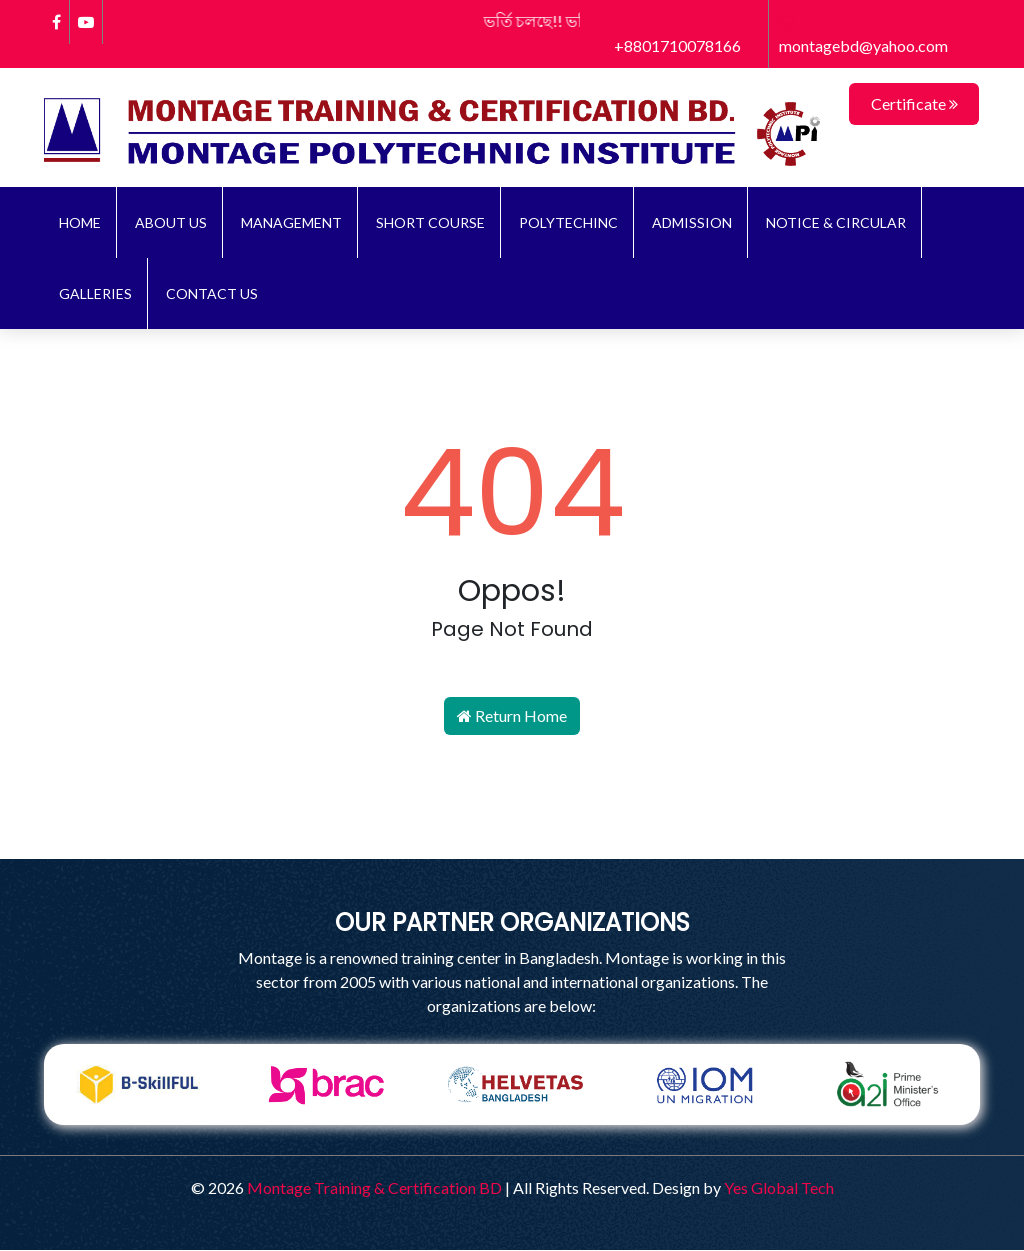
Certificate (914, 103)
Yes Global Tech (779, 1188)
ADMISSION (692, 223)
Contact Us (212, 294)
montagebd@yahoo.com (863, 34)
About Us (171, 223)
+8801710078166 (677, 34)
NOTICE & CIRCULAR (836, 223)
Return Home (512, 716)
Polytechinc (568, 223)
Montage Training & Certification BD (374, 1188)
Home (80, 223)
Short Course (430, 223)
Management (291, 223)
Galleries (95, 294)
